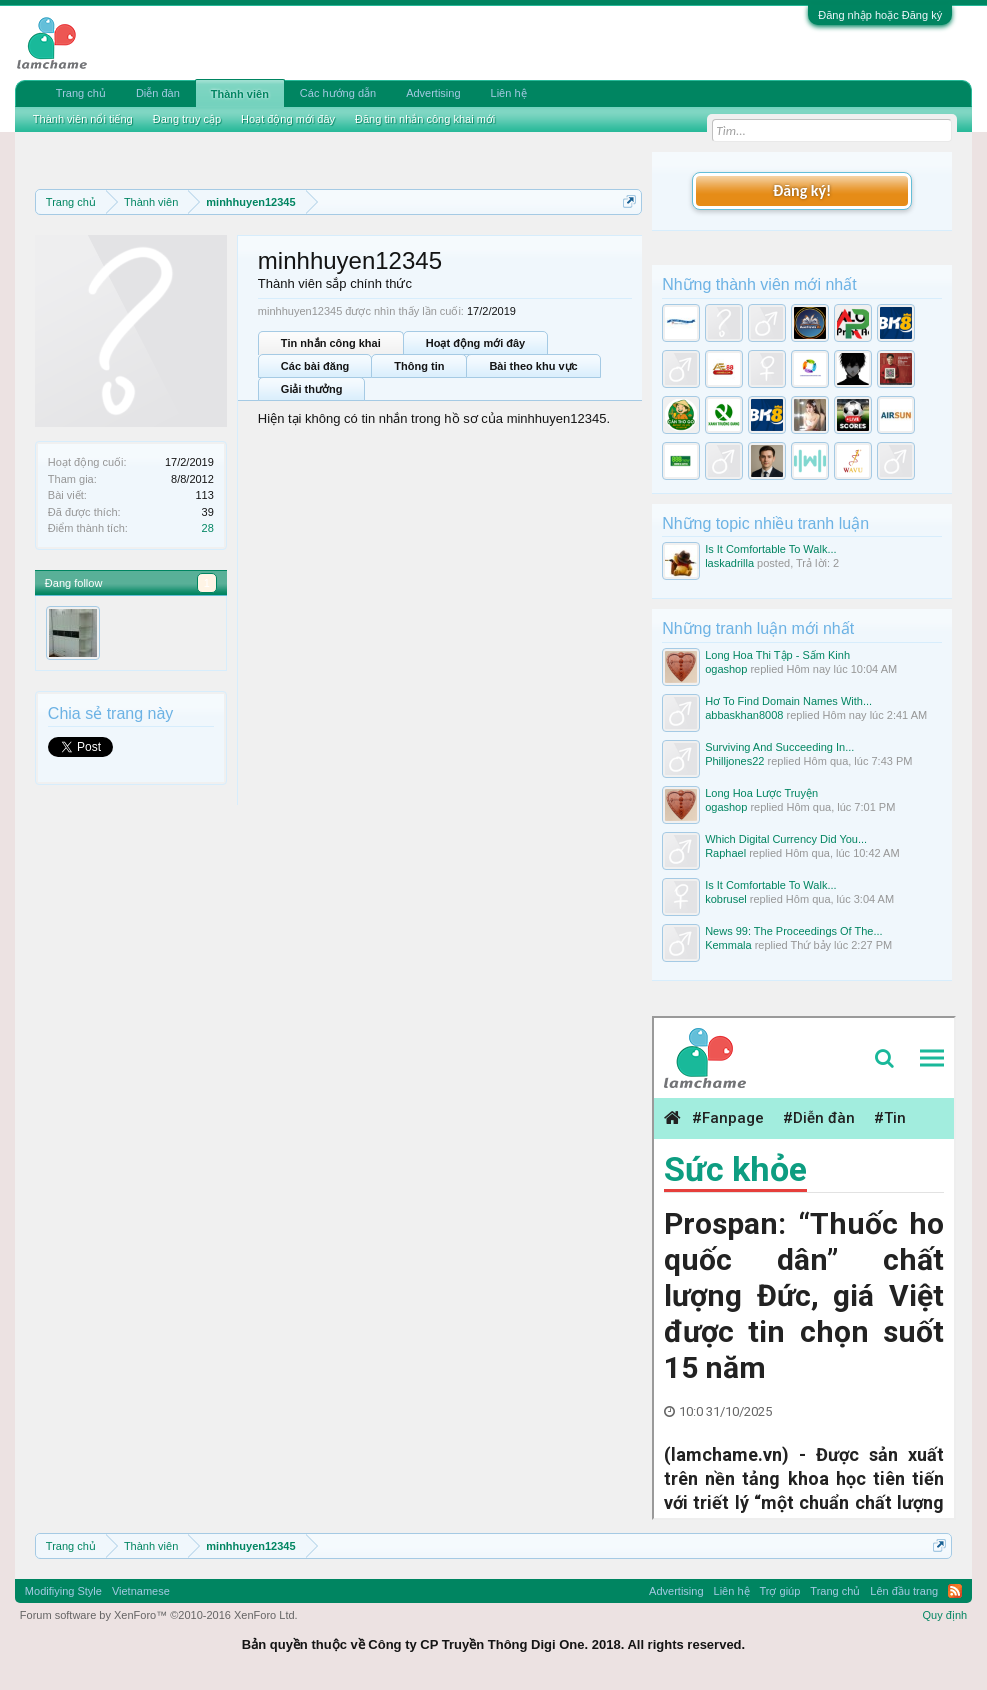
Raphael (725, 853)
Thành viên (240, 94)
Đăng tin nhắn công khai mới (425, 119)
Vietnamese (141, 1591)
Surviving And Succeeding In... (779, 747)
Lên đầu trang (904, 1591)
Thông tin (419, 366)
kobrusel (726, 899)
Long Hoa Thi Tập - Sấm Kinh (777, 655)
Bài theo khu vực (533, 366)
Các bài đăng (315, 366)
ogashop (726, 669)
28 (208, 528)
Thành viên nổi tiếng (83, 119)
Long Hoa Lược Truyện (761, 793)
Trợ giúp (780, 1591)
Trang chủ (81, 93)
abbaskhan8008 (744, 715)
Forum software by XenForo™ (159, 1615)
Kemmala (728, 945)
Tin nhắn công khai (331, 343)
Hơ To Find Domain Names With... (788, 701)
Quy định (945, 1615)
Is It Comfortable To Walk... (770, 549)
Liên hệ (509, 93)
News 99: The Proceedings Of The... (794, 931)
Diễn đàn (158, 93)
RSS (955, 1591)
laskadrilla (729, 563)
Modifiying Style (63, 1591)
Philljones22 (734, 761)
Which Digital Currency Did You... (786, 839)
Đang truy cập (187, 119)
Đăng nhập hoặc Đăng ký (880, 15)
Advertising (433, 93)
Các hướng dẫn (338, 93)
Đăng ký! (802, 190)
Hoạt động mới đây (475, 343)
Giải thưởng (312, 389)
